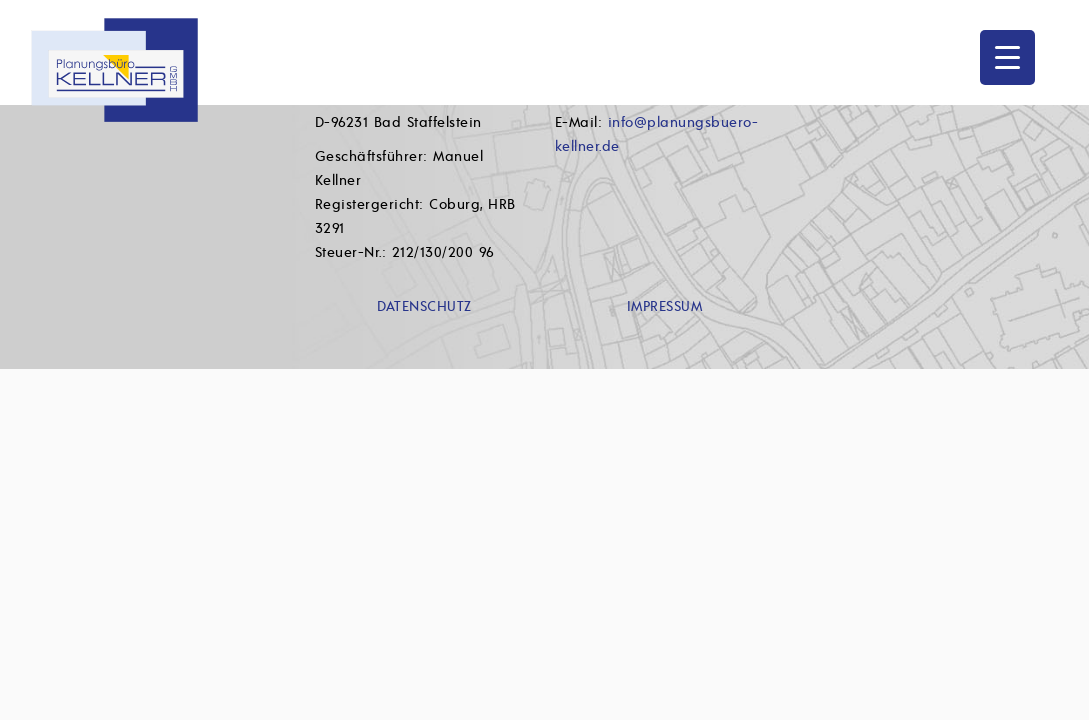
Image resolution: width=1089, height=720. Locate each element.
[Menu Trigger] (1007, 57)
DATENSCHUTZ (424, 306)
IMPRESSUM (665, 306)
